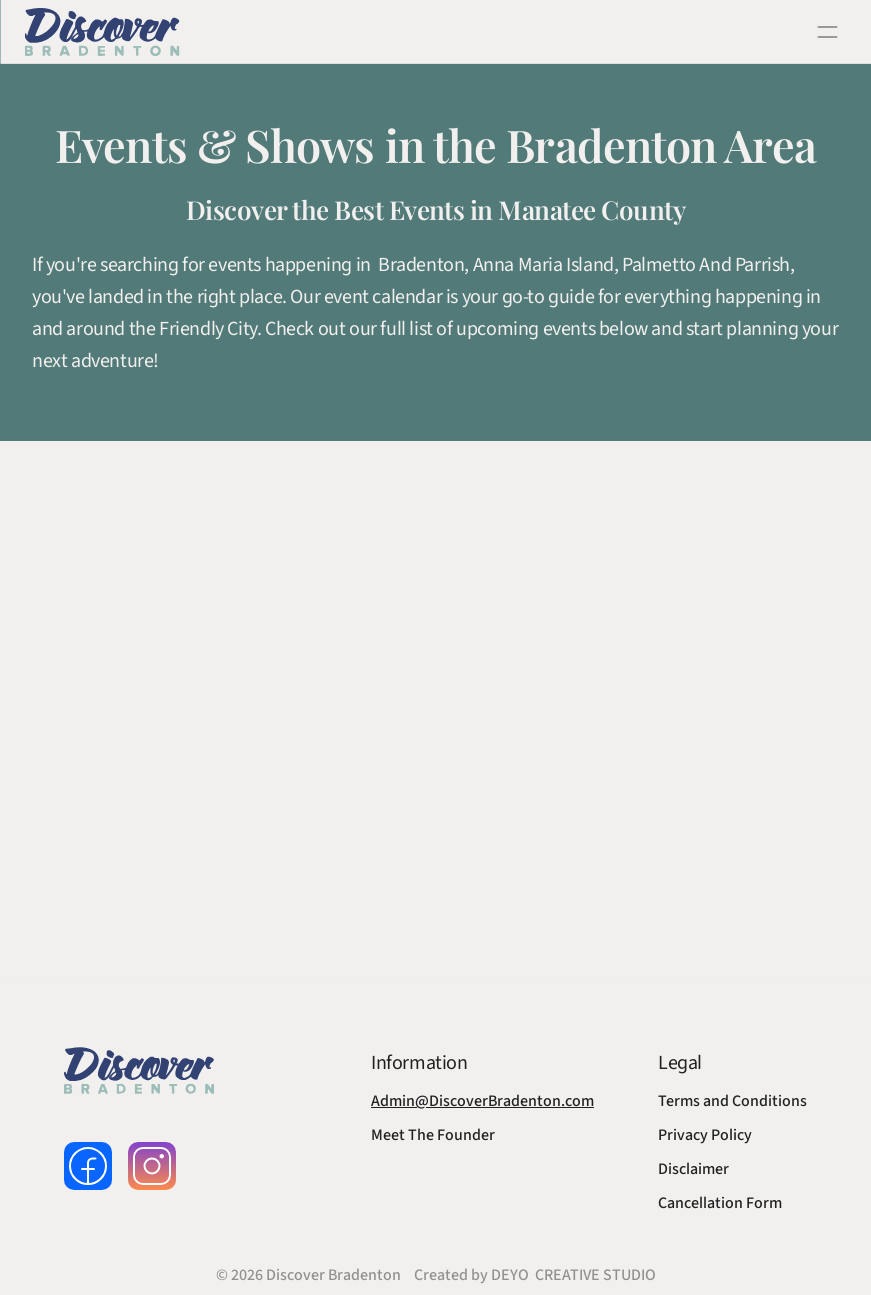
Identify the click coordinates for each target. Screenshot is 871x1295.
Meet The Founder (433, 1135)
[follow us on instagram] (152, 1166)
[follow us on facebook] (88, 1166)
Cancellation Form (720, 1203)
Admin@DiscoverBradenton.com (482, 1101)
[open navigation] (827, 32)
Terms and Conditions (732, 1101)
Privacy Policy (705, 1135)
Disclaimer (693, 1169)
